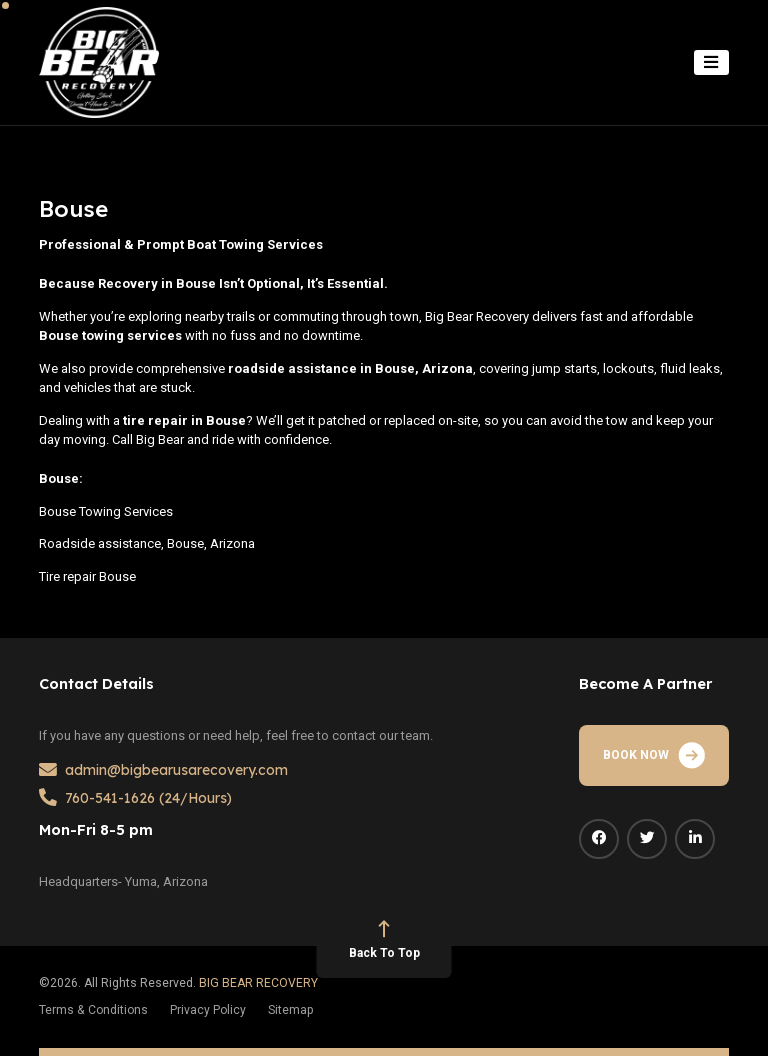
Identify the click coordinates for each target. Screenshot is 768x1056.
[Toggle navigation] (712, 63)
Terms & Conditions (93, 1010)
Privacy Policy (208, 1010)
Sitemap (291, 1010)
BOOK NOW (653, 755)
